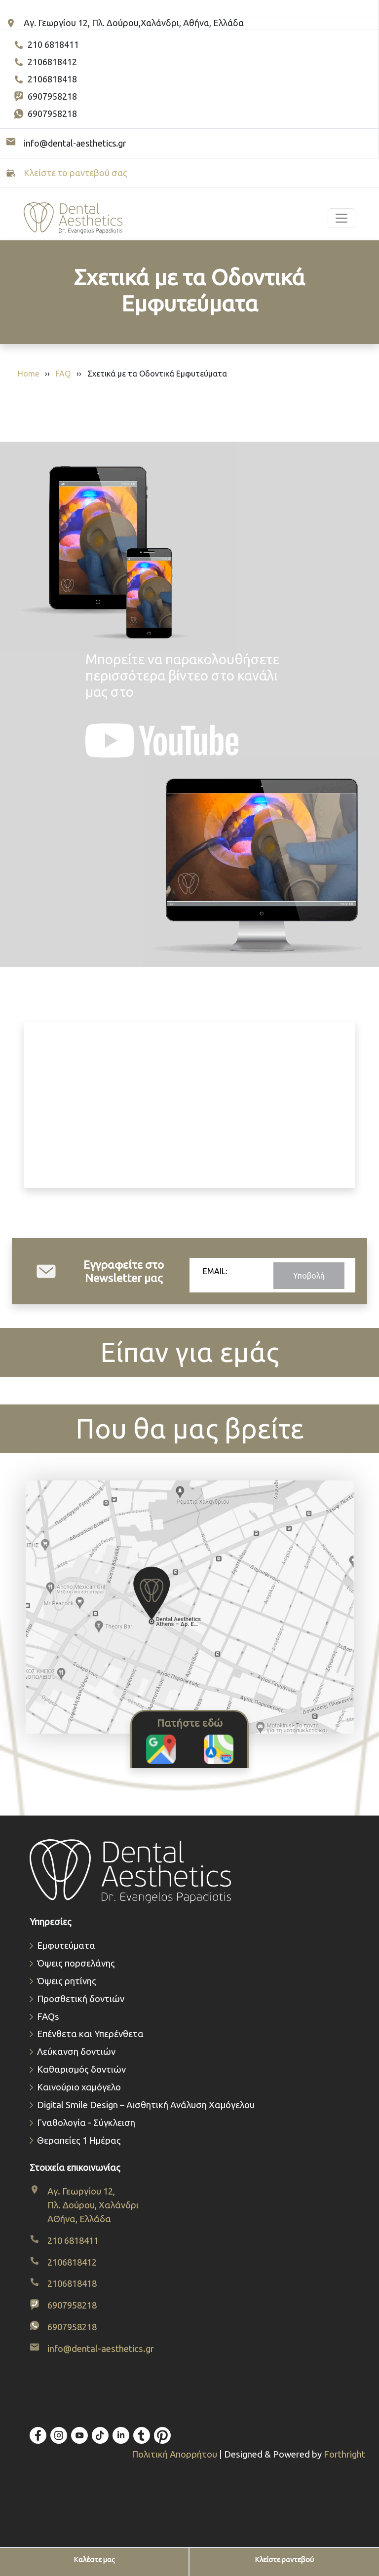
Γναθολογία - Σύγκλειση (86, 2123)
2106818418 (45, 79)
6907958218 (45, 97)
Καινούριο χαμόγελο (79, 2087)
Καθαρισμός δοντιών (81, 2069)
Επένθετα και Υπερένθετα (90, 2034)
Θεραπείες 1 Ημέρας (79, 2140)
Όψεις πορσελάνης (76, 1963)
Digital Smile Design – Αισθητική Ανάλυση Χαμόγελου (146, 2105)
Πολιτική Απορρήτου (175, 2454)
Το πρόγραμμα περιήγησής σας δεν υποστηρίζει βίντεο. (189, 1105)
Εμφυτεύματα (66, 1945)
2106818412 (45, 62)
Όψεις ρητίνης (66, 1981)
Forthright (344, 2454)
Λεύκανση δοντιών (76, 2051)
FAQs (48, 2016)
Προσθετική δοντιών (80, 1999)
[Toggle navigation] (341, 218)
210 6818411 (46, 44)
